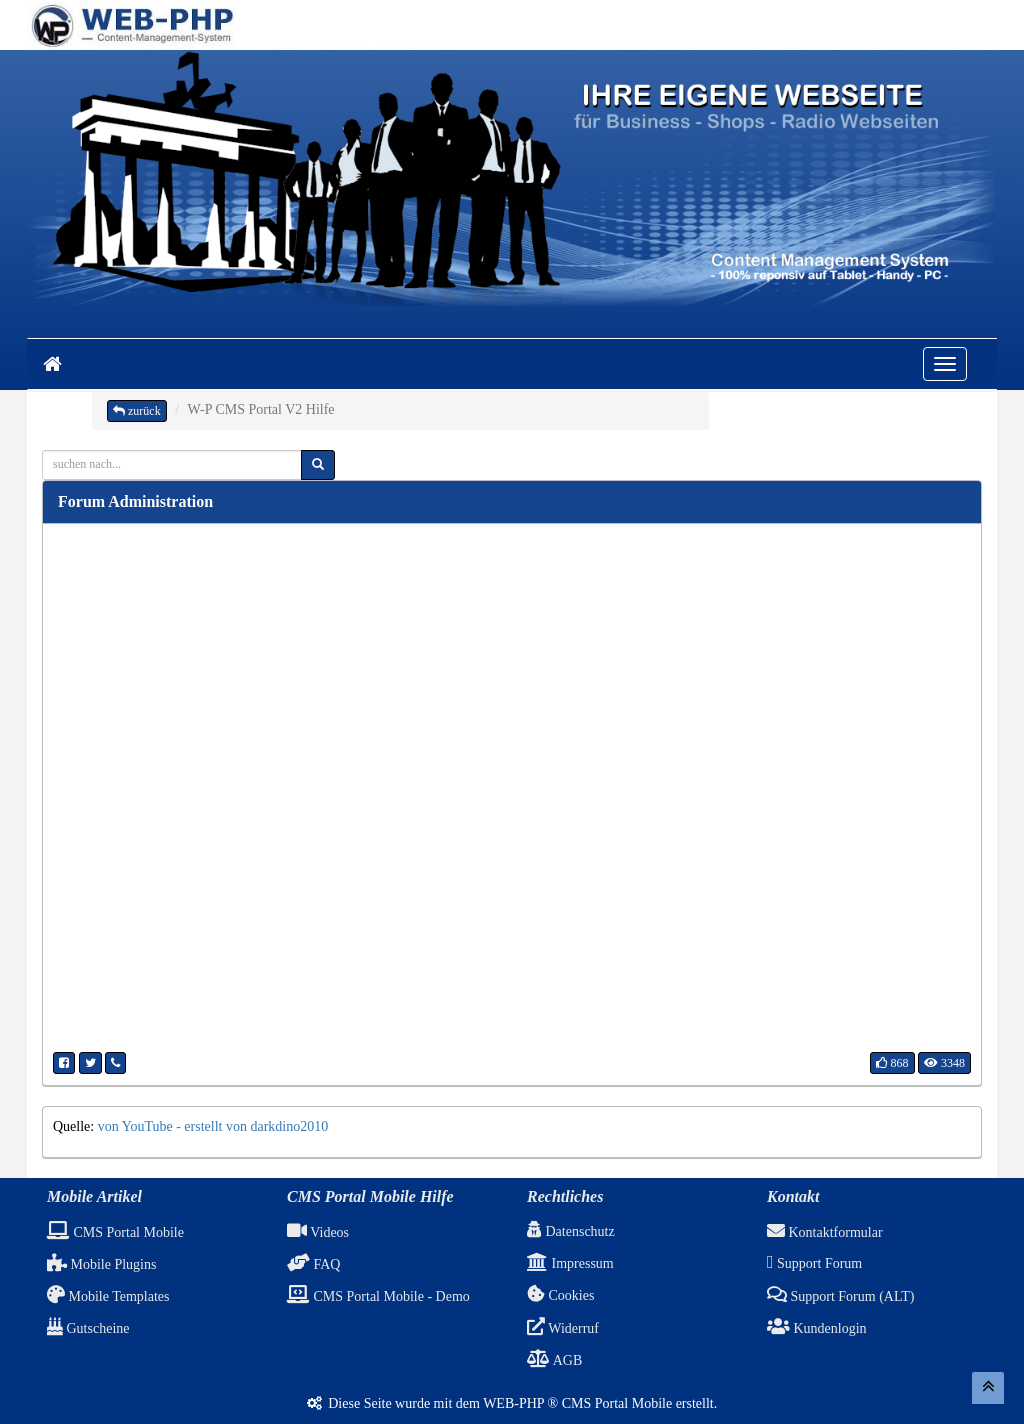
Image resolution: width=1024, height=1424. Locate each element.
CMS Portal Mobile (115, 1232)
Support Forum (814, 1263)
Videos (318, 1232)
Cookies (560, 1295)
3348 (944, 1063)
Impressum (570, 1263)
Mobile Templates (108, 1296)
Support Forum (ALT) (840, 1296)
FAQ (313, 1264)
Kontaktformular (825, 1232)
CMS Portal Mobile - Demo (378, 1296)
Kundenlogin (817, 1328)
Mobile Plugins (101, 1264)
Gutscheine (88, 1328)
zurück (137, 411)
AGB (554, 1360)
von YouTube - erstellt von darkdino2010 (213, 1126)
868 (892, 1063)
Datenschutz (571, 1231)
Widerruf (563, 1328)
